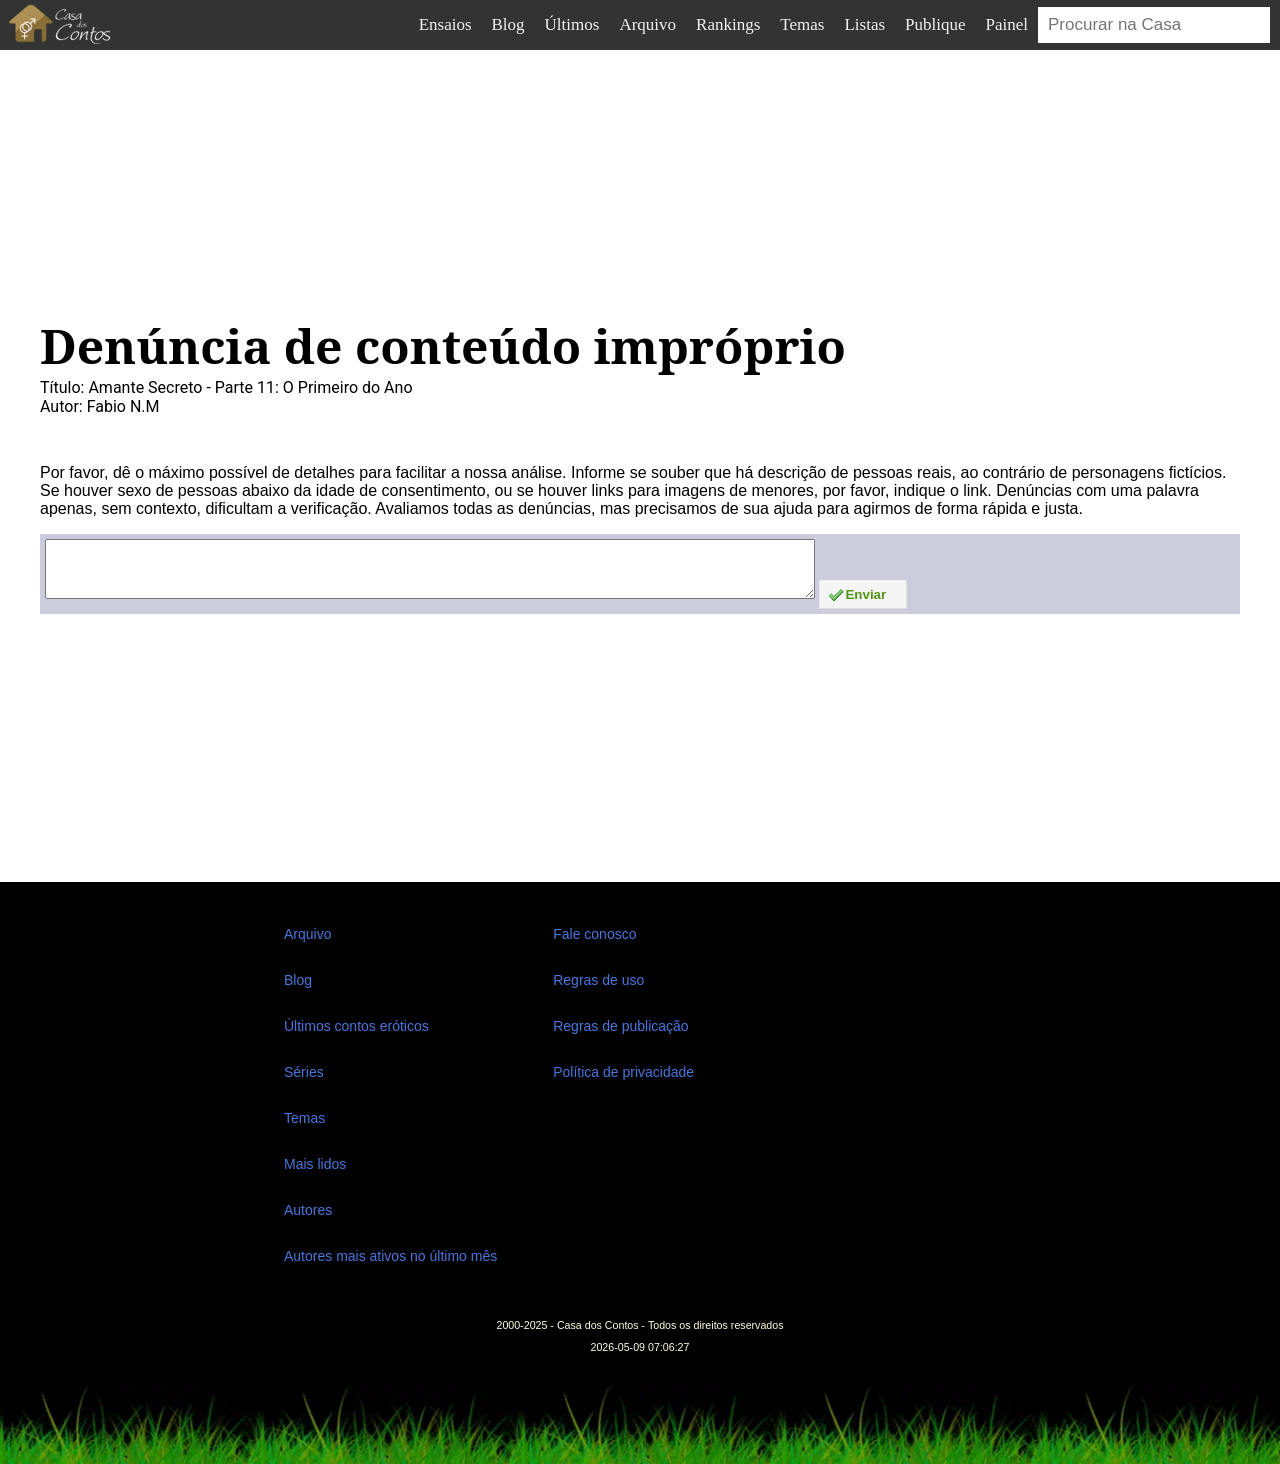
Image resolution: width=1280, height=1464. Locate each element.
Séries (304, 1072)
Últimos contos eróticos (356, 1026)
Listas (864, 24)
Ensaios (445, 24)
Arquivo (647, 24)
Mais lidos (315, 1164)
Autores (308, 1210)
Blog (508, 24)
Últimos (572, 24)
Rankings (728, 24)
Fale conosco (594, 934)
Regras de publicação (620, 1026)
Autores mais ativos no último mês (390, 1256)
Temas (802, 24)
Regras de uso (598, 980)
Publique (935, 24)
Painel (1007, 24)
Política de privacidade (623, 1072)
